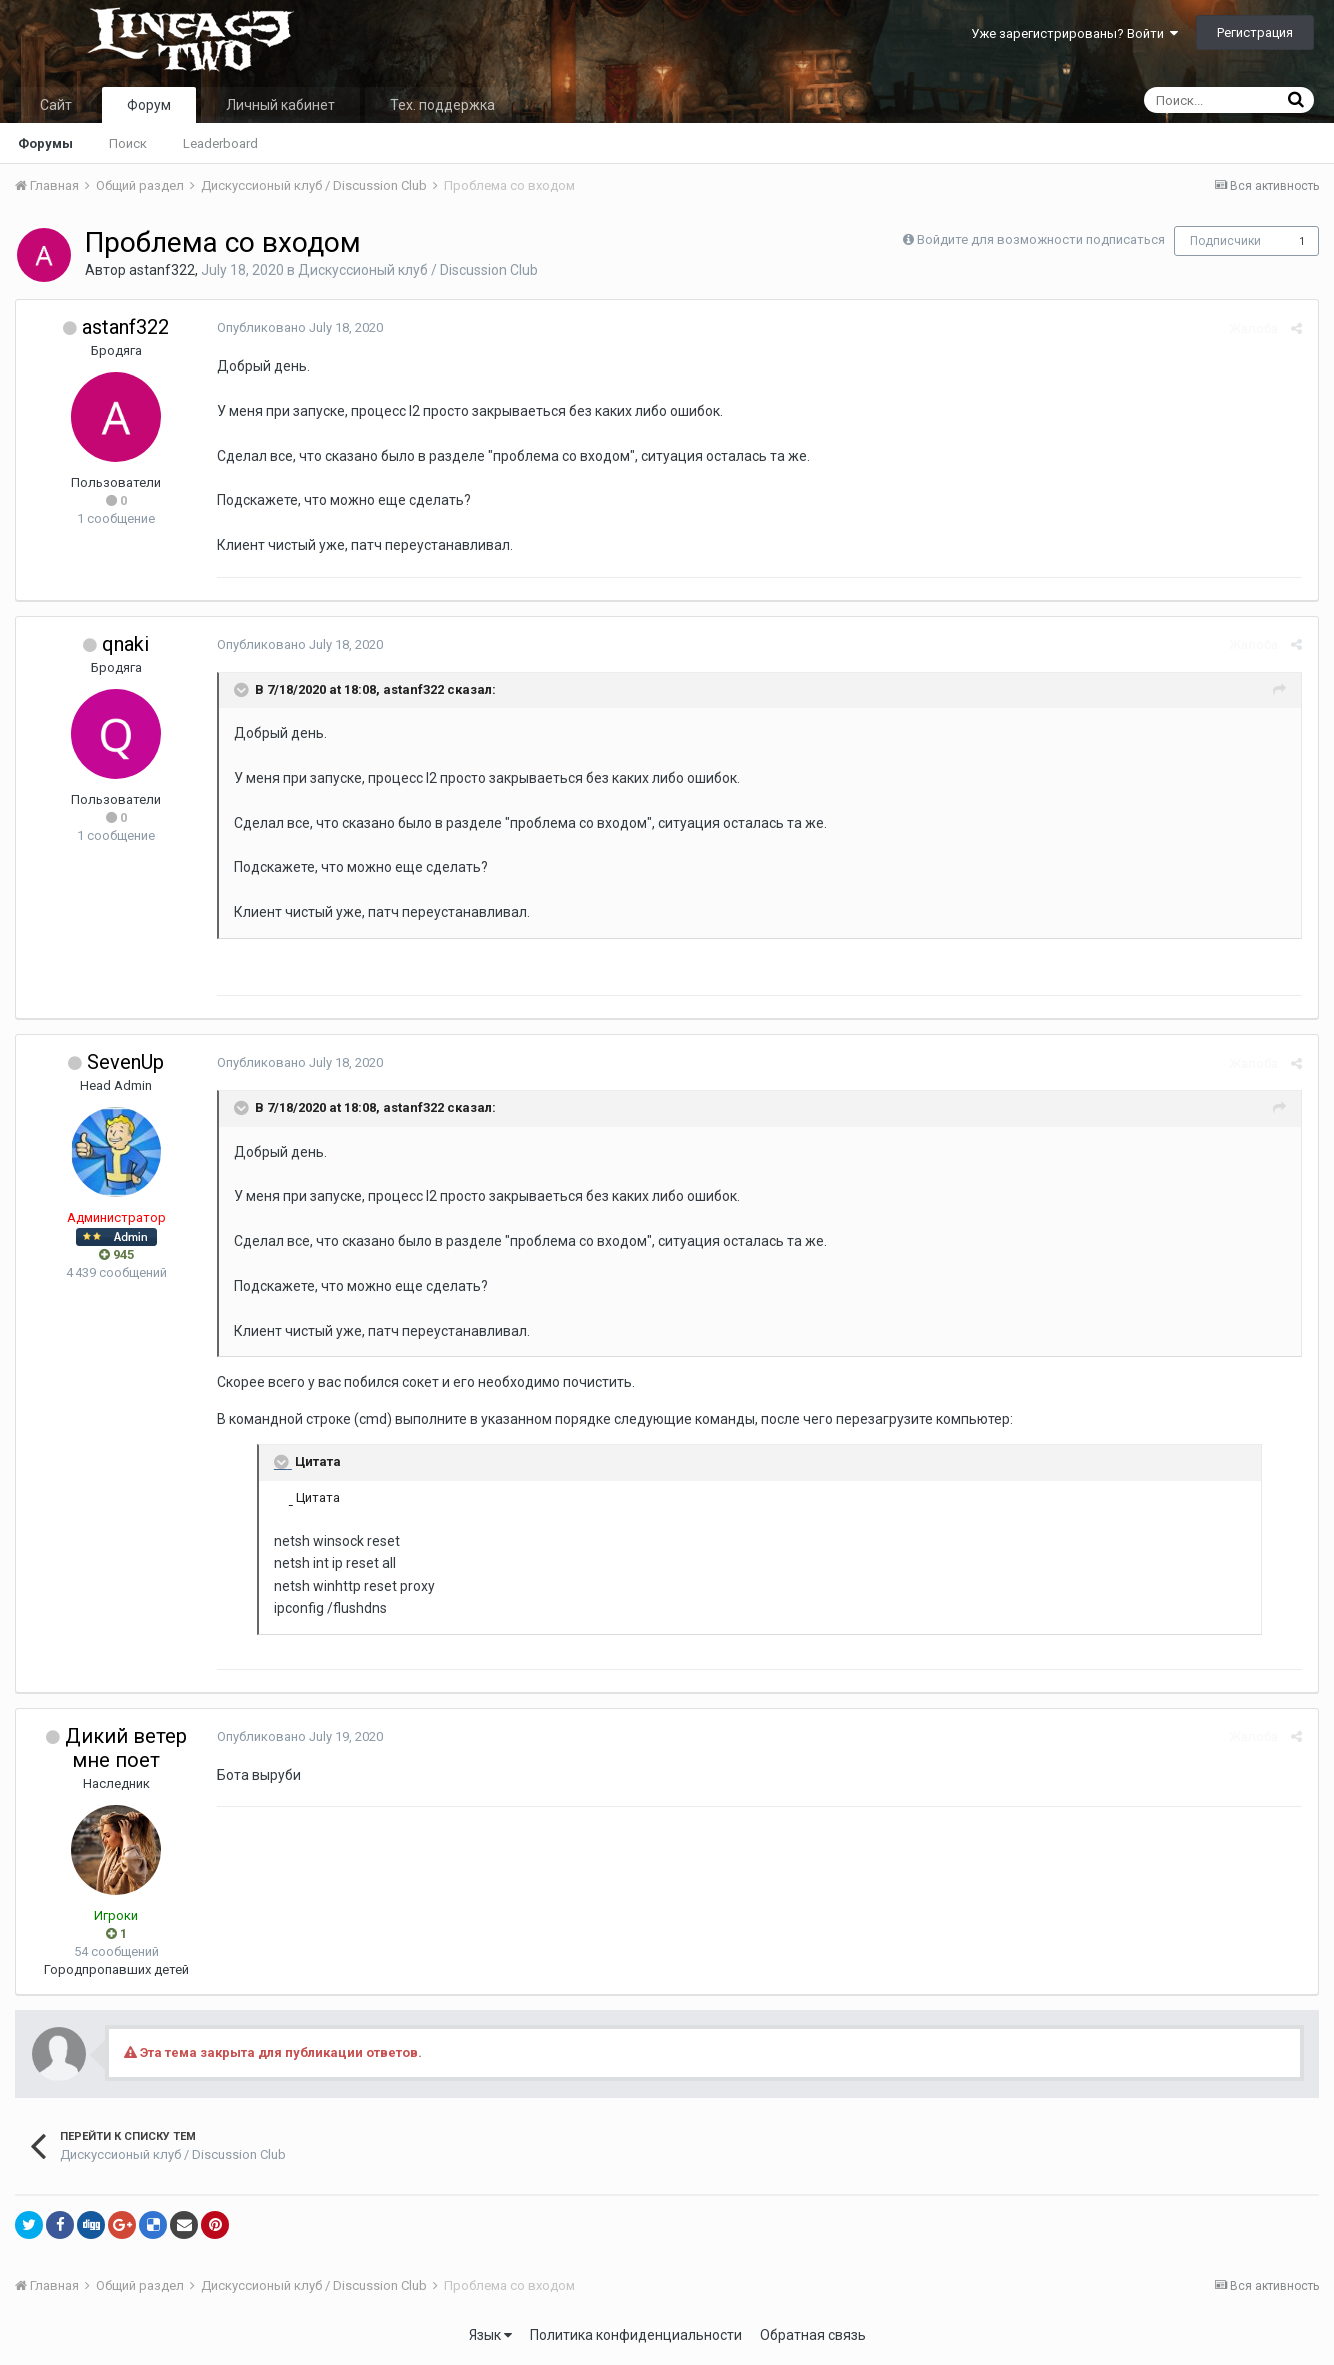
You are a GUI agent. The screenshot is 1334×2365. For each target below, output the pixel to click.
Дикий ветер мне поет (126, 1748)
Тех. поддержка (442, 105)
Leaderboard (220, 143)
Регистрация (1255, 32)
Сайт (56, 105)
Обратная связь (813, 2335)
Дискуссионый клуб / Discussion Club (418, 270)
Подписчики (1225, 241)
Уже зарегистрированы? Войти (1074, 33)
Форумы (45, 143)
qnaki (125, 644)
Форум (149, 105)
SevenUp (125, 1062)
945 (116, 1254)
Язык (490, 2335)
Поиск (128, 143)
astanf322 (162, 270)
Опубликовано (299, 327)
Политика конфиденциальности (636, 2335)
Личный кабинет (280, 105)
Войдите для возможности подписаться (1041, 239)
